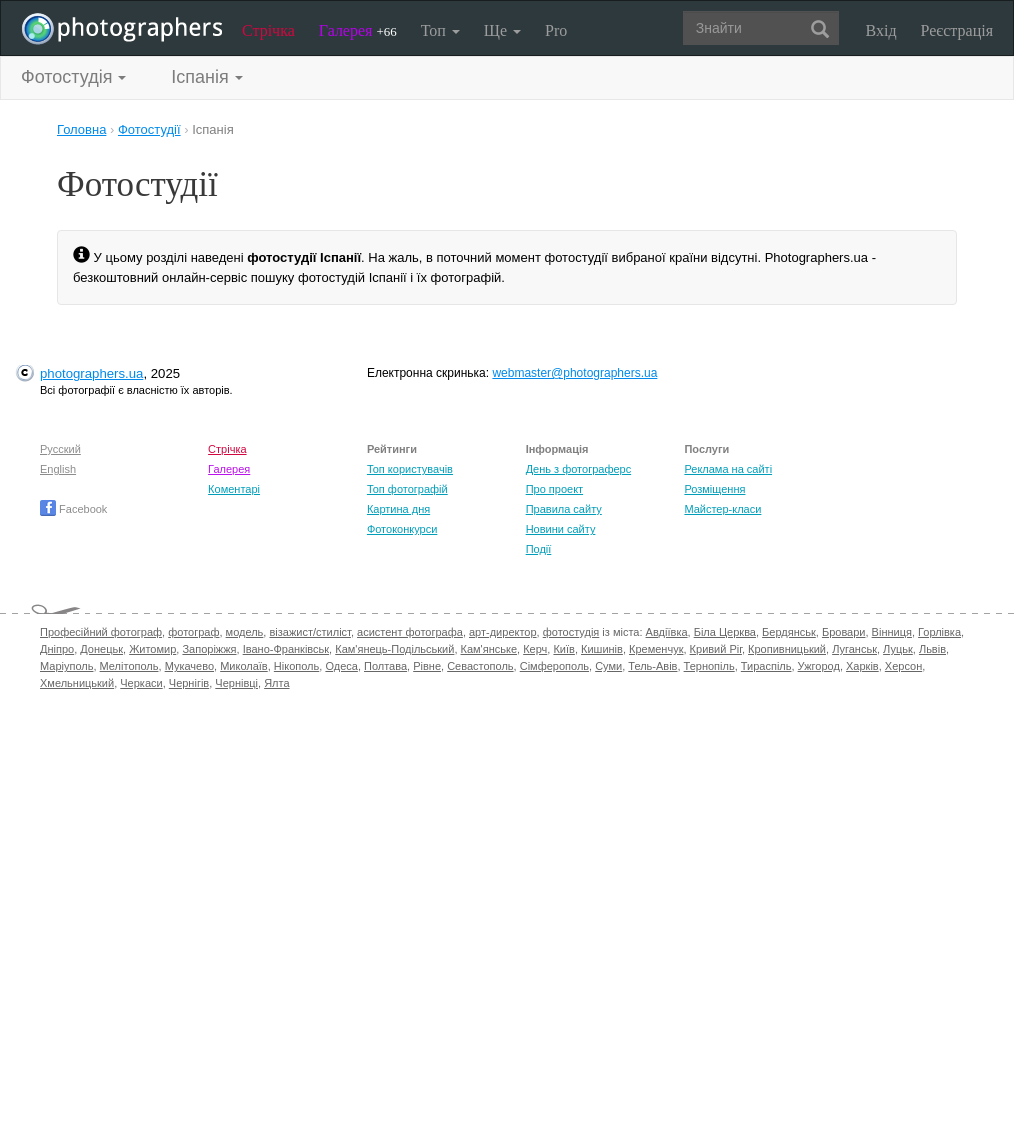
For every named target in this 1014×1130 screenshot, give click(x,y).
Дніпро (57, 649)
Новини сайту (561, 529)
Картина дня (398, 509)
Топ (440, 30)
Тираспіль (766, 666)
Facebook (73, 509)
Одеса (341, 666)
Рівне (427, 666)
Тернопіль (709, 666)
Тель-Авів (652, 666)
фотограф (193, 632)
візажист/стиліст (309, 632)
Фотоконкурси (402, 529)
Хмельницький (77, 683)
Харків (862, 666)
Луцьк (898, 649)
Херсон (903, 666)
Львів (932, 649)
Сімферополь (554, 666)
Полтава (385, 666)
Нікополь (296, 666)
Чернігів (189, 683)
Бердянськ (789, 632)
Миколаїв (244, 666)
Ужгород (819, 666)
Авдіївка (667, 632)
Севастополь (480, 666)
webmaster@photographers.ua (574, 373)
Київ (563, 649)
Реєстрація (957, 30)
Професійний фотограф (101, 632)
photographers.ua (91, 373)
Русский (60, 449)
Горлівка (939, 632)
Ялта (276, 683)
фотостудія (571, 632)
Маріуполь (66, 666)
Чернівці (236, 683)
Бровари (844, 632)
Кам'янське (489, 649)
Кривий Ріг (716, 649)
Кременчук (656, 649)
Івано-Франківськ (286, 649)
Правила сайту (564, 509)
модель (245, 632)
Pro (556, 30)
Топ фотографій (407, 489)
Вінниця (892, 632)
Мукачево (189, 666)
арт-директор (503, 632)
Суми (608, 666)
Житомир (152, 649)
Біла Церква (725, 632)
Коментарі (234, 489)
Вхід (881, 30)
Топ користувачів (410, 469)
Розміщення (714, 489)
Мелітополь (129, 666)
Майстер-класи (722, 509)
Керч (535, 649)
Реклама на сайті (728, 469)
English (58, 469)
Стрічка (268, 30)
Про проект (554, 489)
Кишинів (602, 649)
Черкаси (141, 683)
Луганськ (854, 649)
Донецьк (101, 649)
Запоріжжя (209, 649)
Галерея (358, 30)
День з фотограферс (579, 469)
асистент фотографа (410, 632)
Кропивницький (787, 649)
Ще (502, 30)
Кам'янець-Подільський (394, 649)
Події (539, 549)
